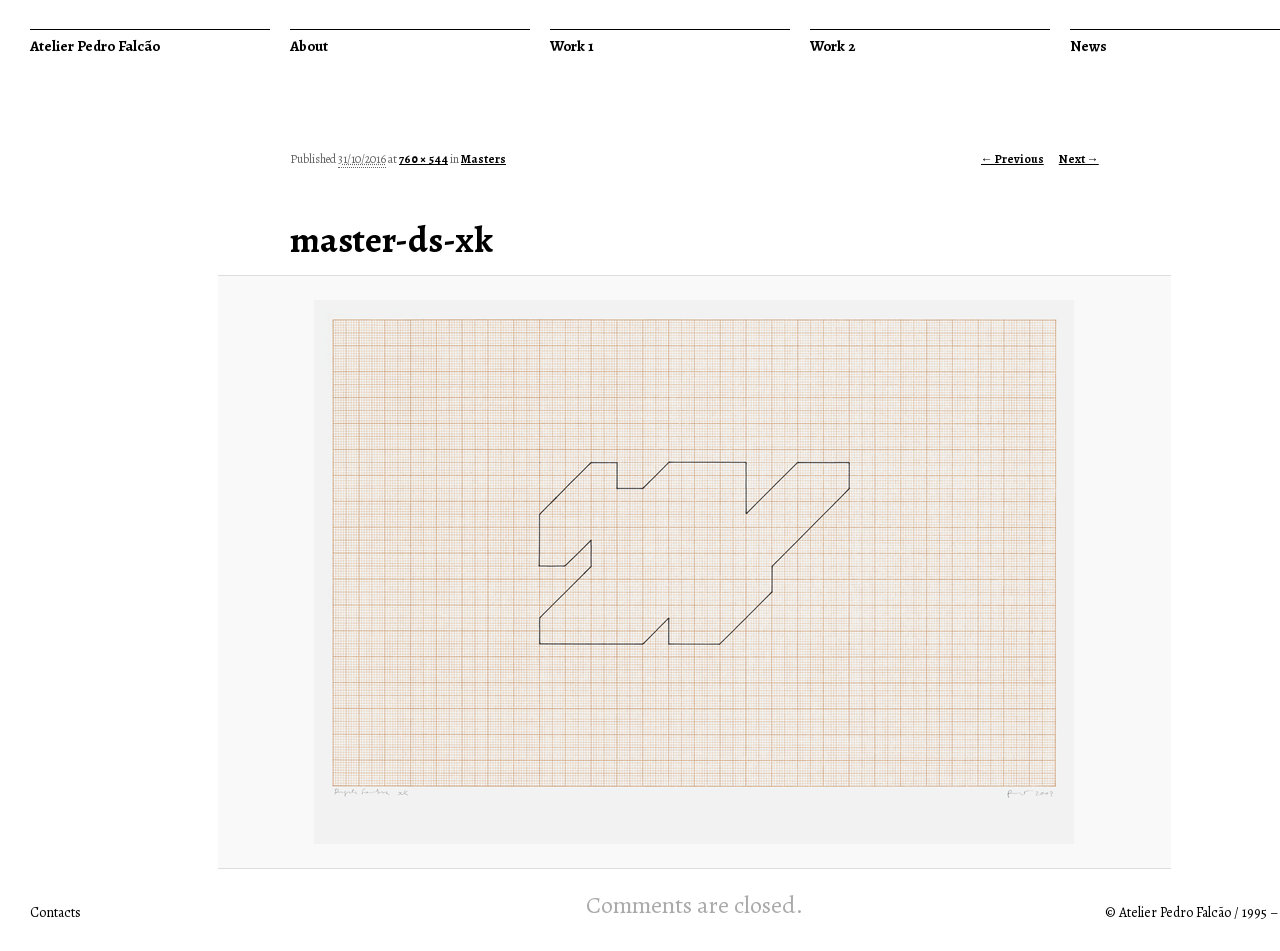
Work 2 (832, 46)
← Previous (1012, 159)
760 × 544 (423, 159)
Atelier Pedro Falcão (95, 46)
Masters (483, 159)
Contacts (55, 912)
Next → (1079, 159)
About (309, 46)
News (1088, 46)
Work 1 (572, 46)
